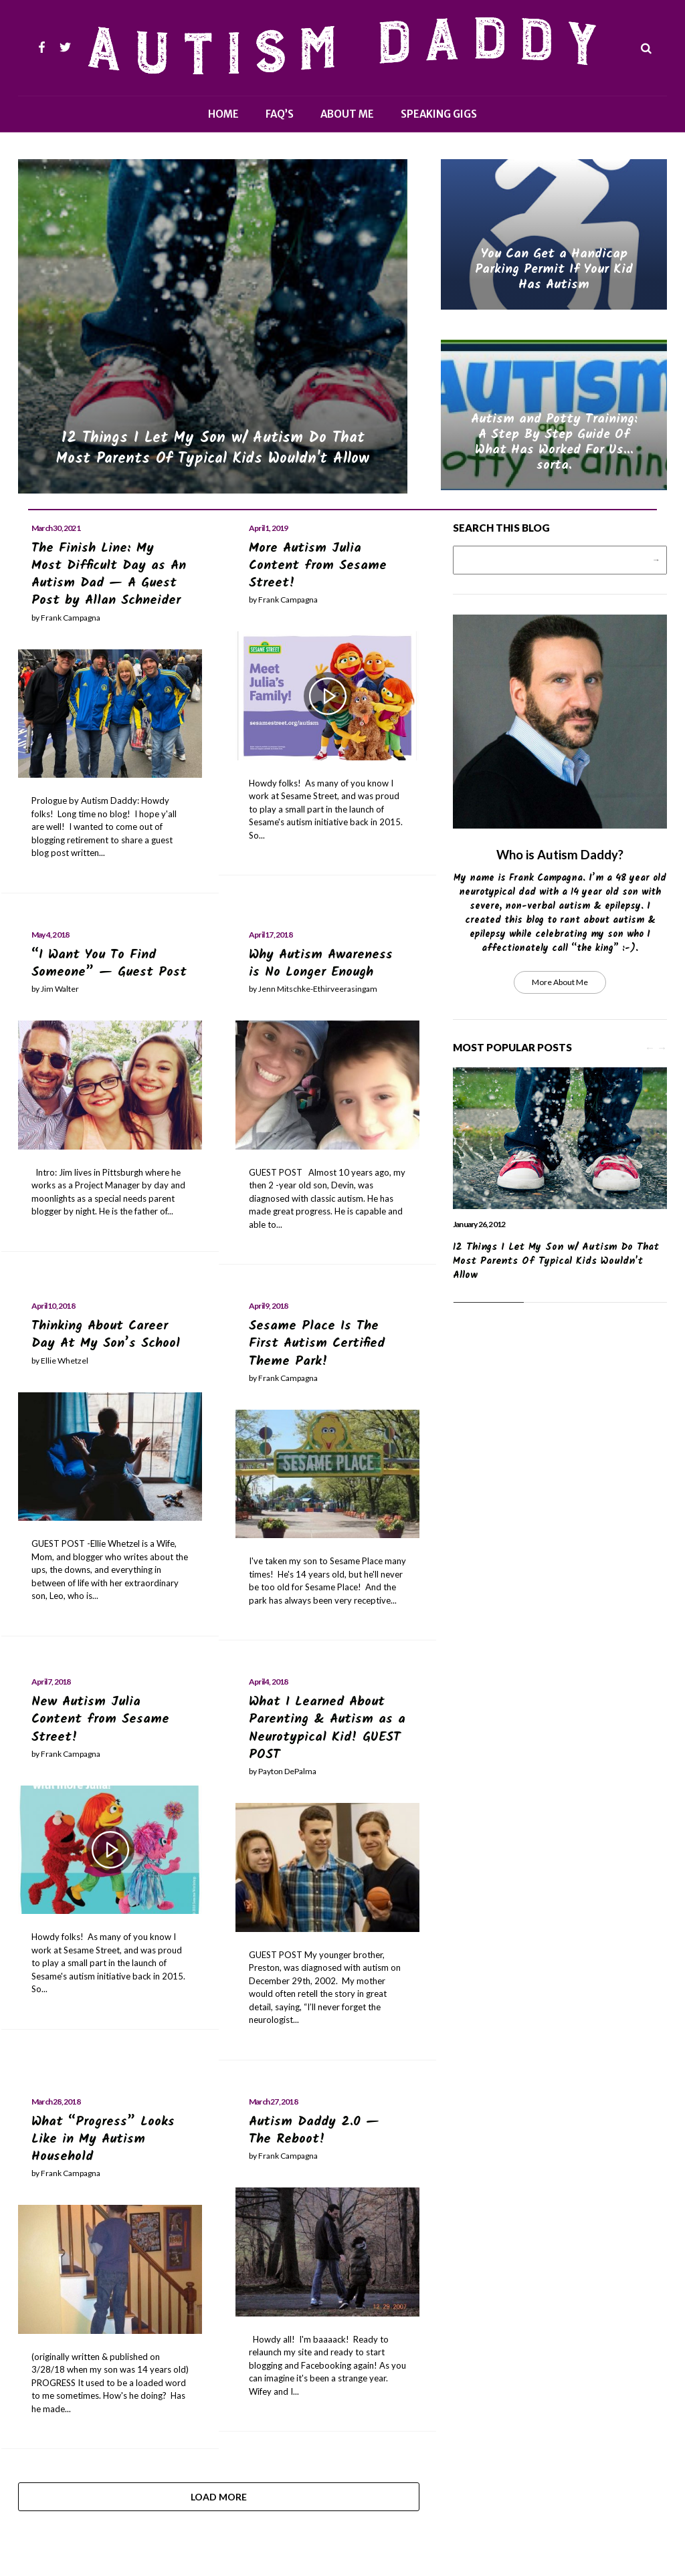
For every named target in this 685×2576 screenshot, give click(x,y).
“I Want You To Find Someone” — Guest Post (110, 963)
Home (223, 114)
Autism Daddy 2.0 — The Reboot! (314, 2128)
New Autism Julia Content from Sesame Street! (101, 1718)
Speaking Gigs (439, 114)
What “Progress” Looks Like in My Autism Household (103, 2137)
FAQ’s (280, 114)
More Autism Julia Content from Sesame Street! (319, 566)
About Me (347, 114)
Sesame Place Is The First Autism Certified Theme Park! (317, 1343)
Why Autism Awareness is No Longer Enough (322, 963)
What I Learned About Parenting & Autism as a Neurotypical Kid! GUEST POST (322, 1726)
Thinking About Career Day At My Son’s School (107, 1334)
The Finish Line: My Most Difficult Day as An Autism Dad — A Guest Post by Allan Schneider (109, 574)
